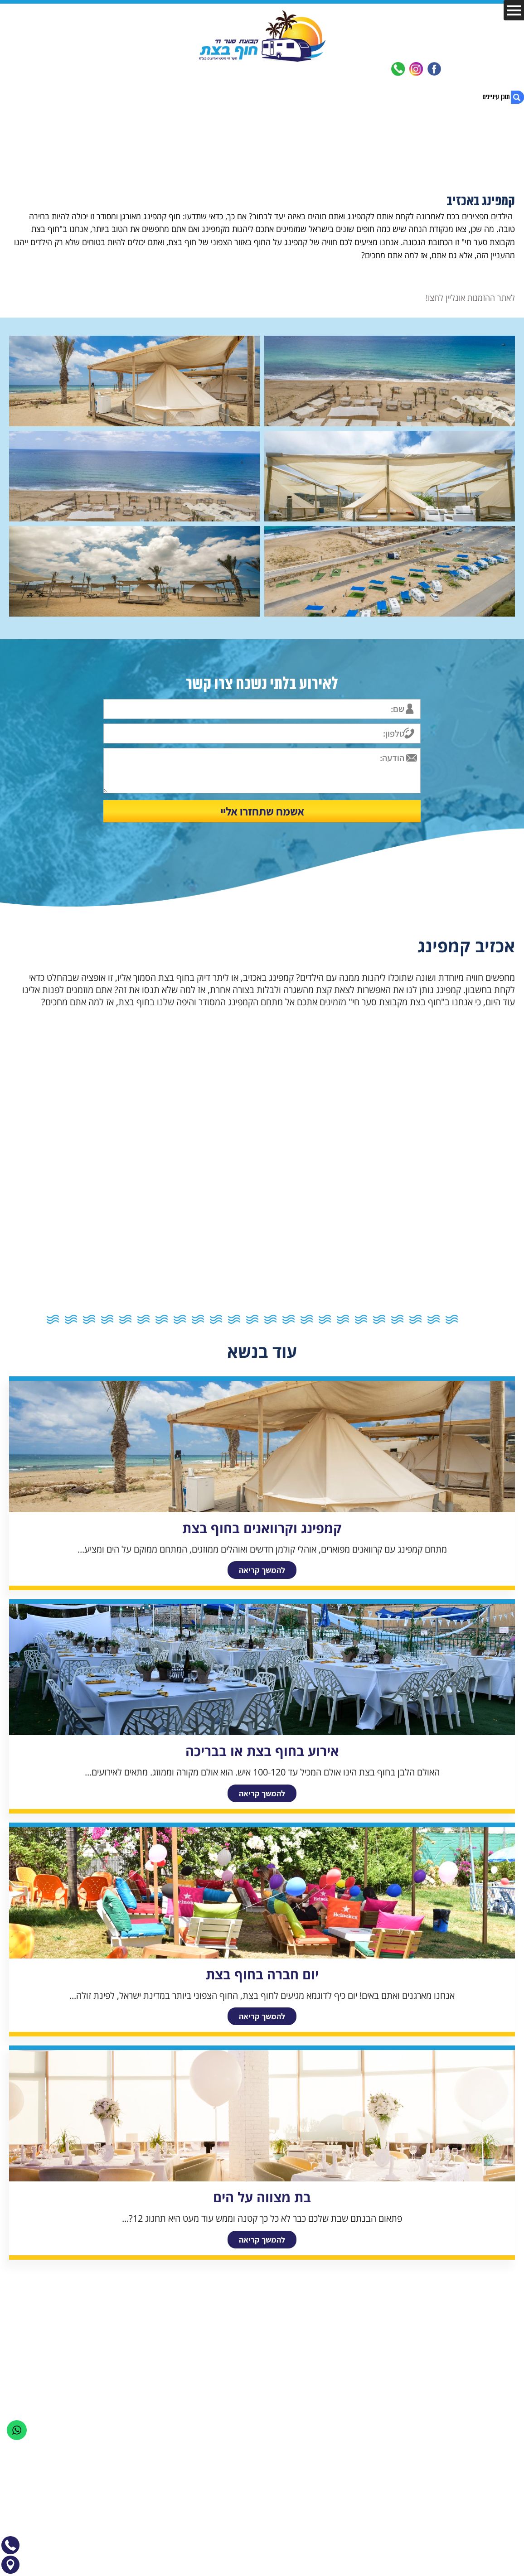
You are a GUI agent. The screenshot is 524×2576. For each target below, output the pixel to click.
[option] (262, 964)
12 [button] (255, 1319)
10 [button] (291, 1319)
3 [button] (418, 1319)
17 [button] (164, 1319)
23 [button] (55, 1319)
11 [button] (273, 1319)
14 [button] (218, 1319)
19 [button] (128, 1319)
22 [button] (73, 1319)
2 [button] (436, 1319)
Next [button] (5, 906)
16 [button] (182, 1319)
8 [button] (327, 1319)
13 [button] (237, 1319)
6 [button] (364, 1319)
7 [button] (345, 1319)
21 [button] (92, 1319)
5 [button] (382, 1319)
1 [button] (454, 1319)
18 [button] (146, 1319)
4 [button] (400, 1319)
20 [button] (110, 1319)
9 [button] (309, 1319)
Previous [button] (518, 906)
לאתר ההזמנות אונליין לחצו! (470, 297)
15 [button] (200, 1319)
